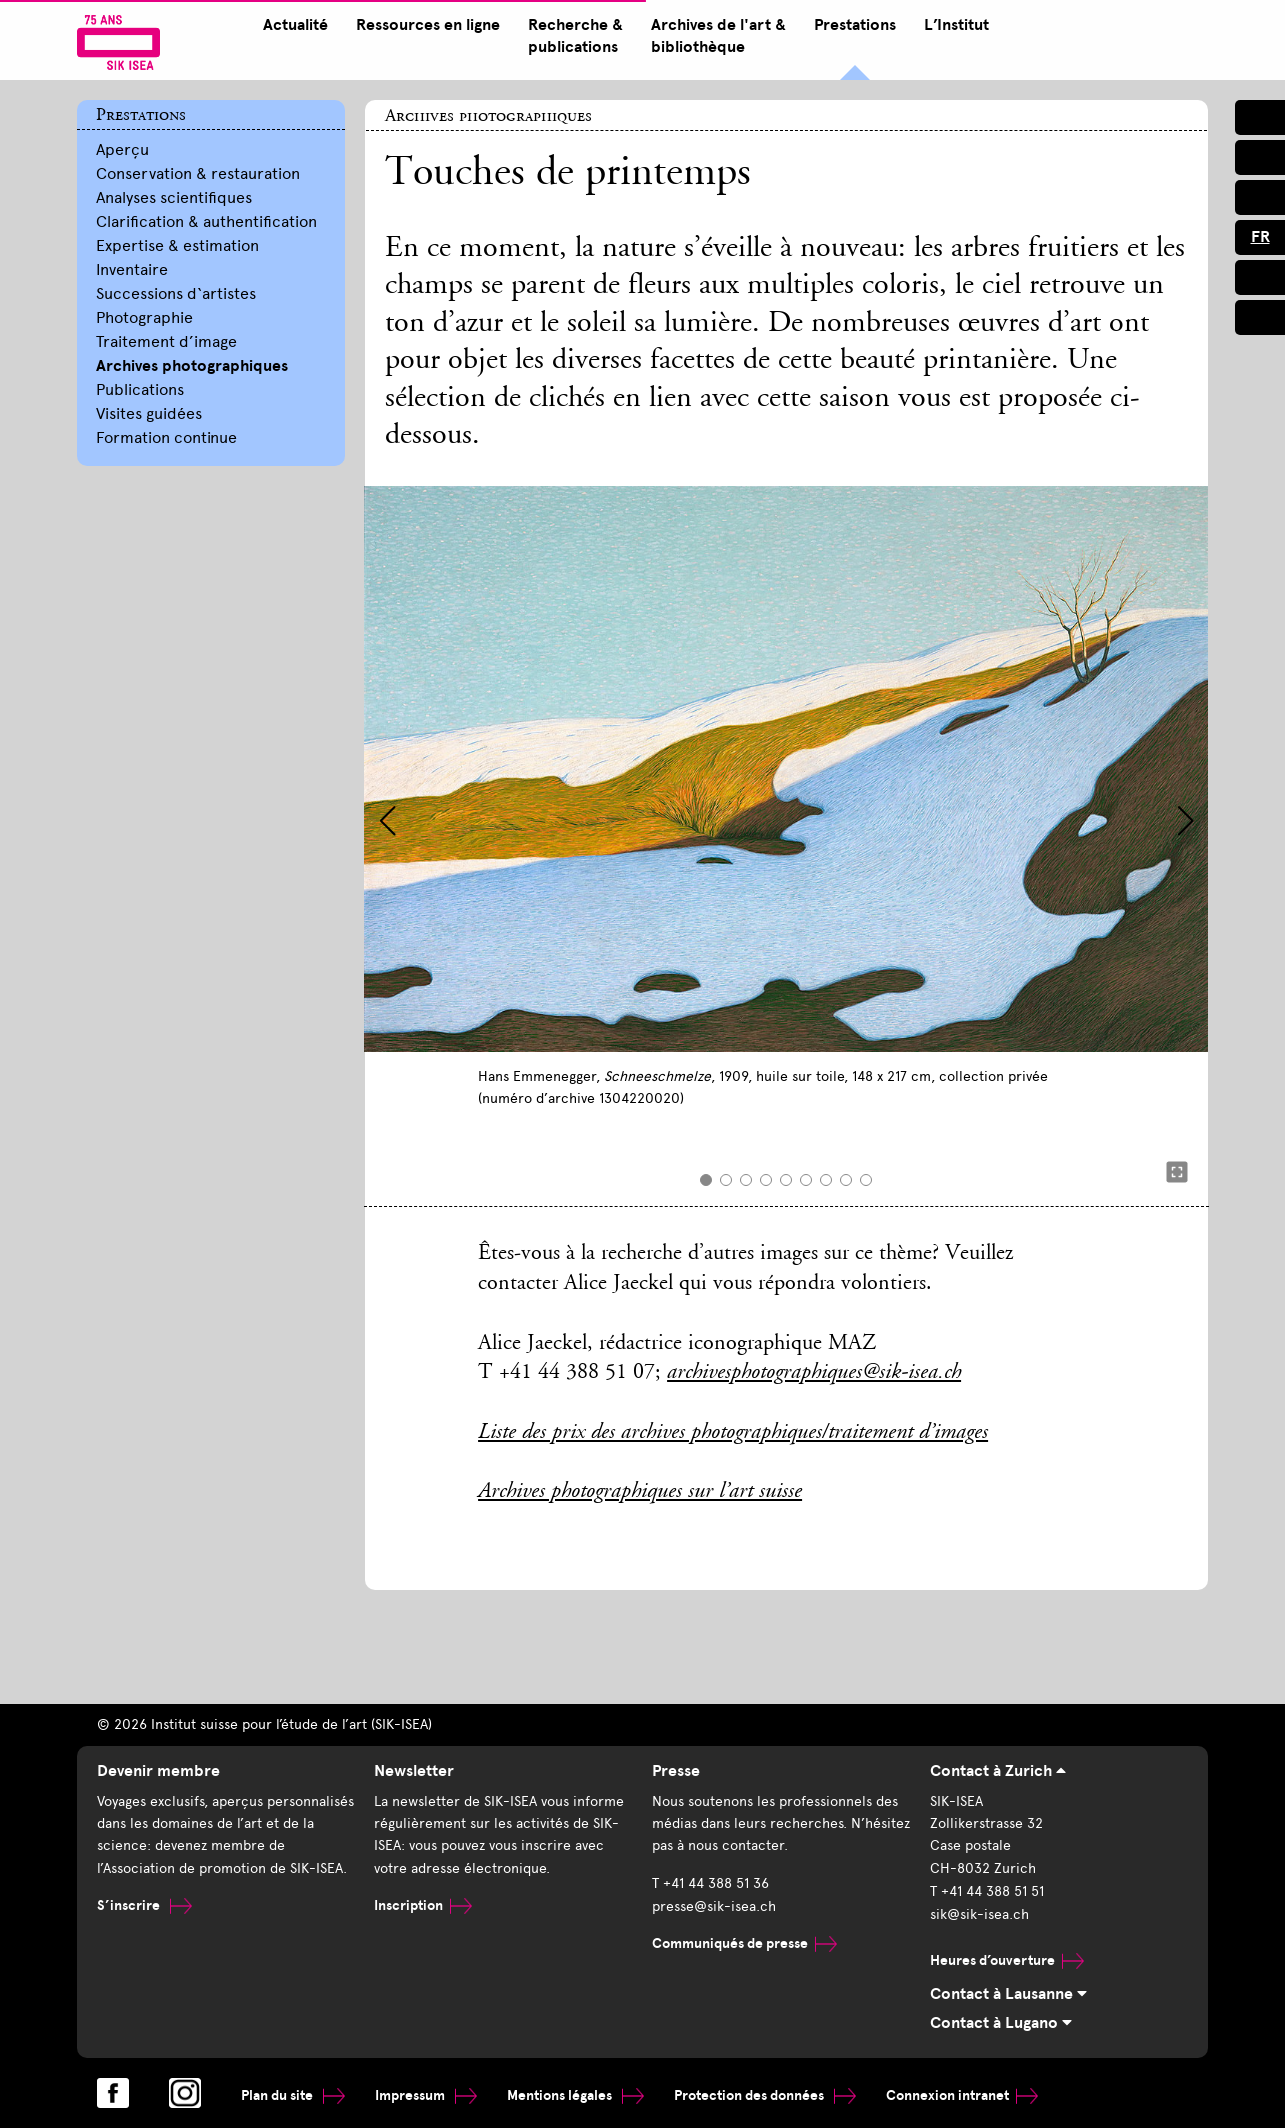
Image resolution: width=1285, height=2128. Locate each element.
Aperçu (122, 149)
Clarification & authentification (206, 221)
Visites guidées (149, 413)
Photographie (144, 317)
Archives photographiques (192, 366)
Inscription (423, 1904)
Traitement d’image (166, 341)
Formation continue (166, 437)
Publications (140, 389)
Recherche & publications (571, 36)
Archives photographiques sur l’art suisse (640, 1492)
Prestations (851, 25)
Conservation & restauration (198, 173)
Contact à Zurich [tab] (998, 1771)
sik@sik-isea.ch (979, 1913)
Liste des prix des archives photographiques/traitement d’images (733, 1433)
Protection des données (765, 2094)
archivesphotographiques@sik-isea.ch (814, 1373)
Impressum (426, 2094)
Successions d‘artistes (176, 293)
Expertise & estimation (177, 245)
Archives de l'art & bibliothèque (714, 36)
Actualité (291, 25)
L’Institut (952, 25)
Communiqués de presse (744, 1941)
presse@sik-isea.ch (714, 1904)
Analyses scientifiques (174, 197)
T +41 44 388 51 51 (987, 1890)
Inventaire (132, 269)
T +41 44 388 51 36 (710, 1882)
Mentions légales (575, 2094)
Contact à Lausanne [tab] (1008, 1994)
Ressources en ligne (424, 25)
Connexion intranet (962, 2094)
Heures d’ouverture (1007, 1957)
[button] (387, 821)
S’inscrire (144, 1904)
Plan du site (293, 2094)
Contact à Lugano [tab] (1001, 2023)
